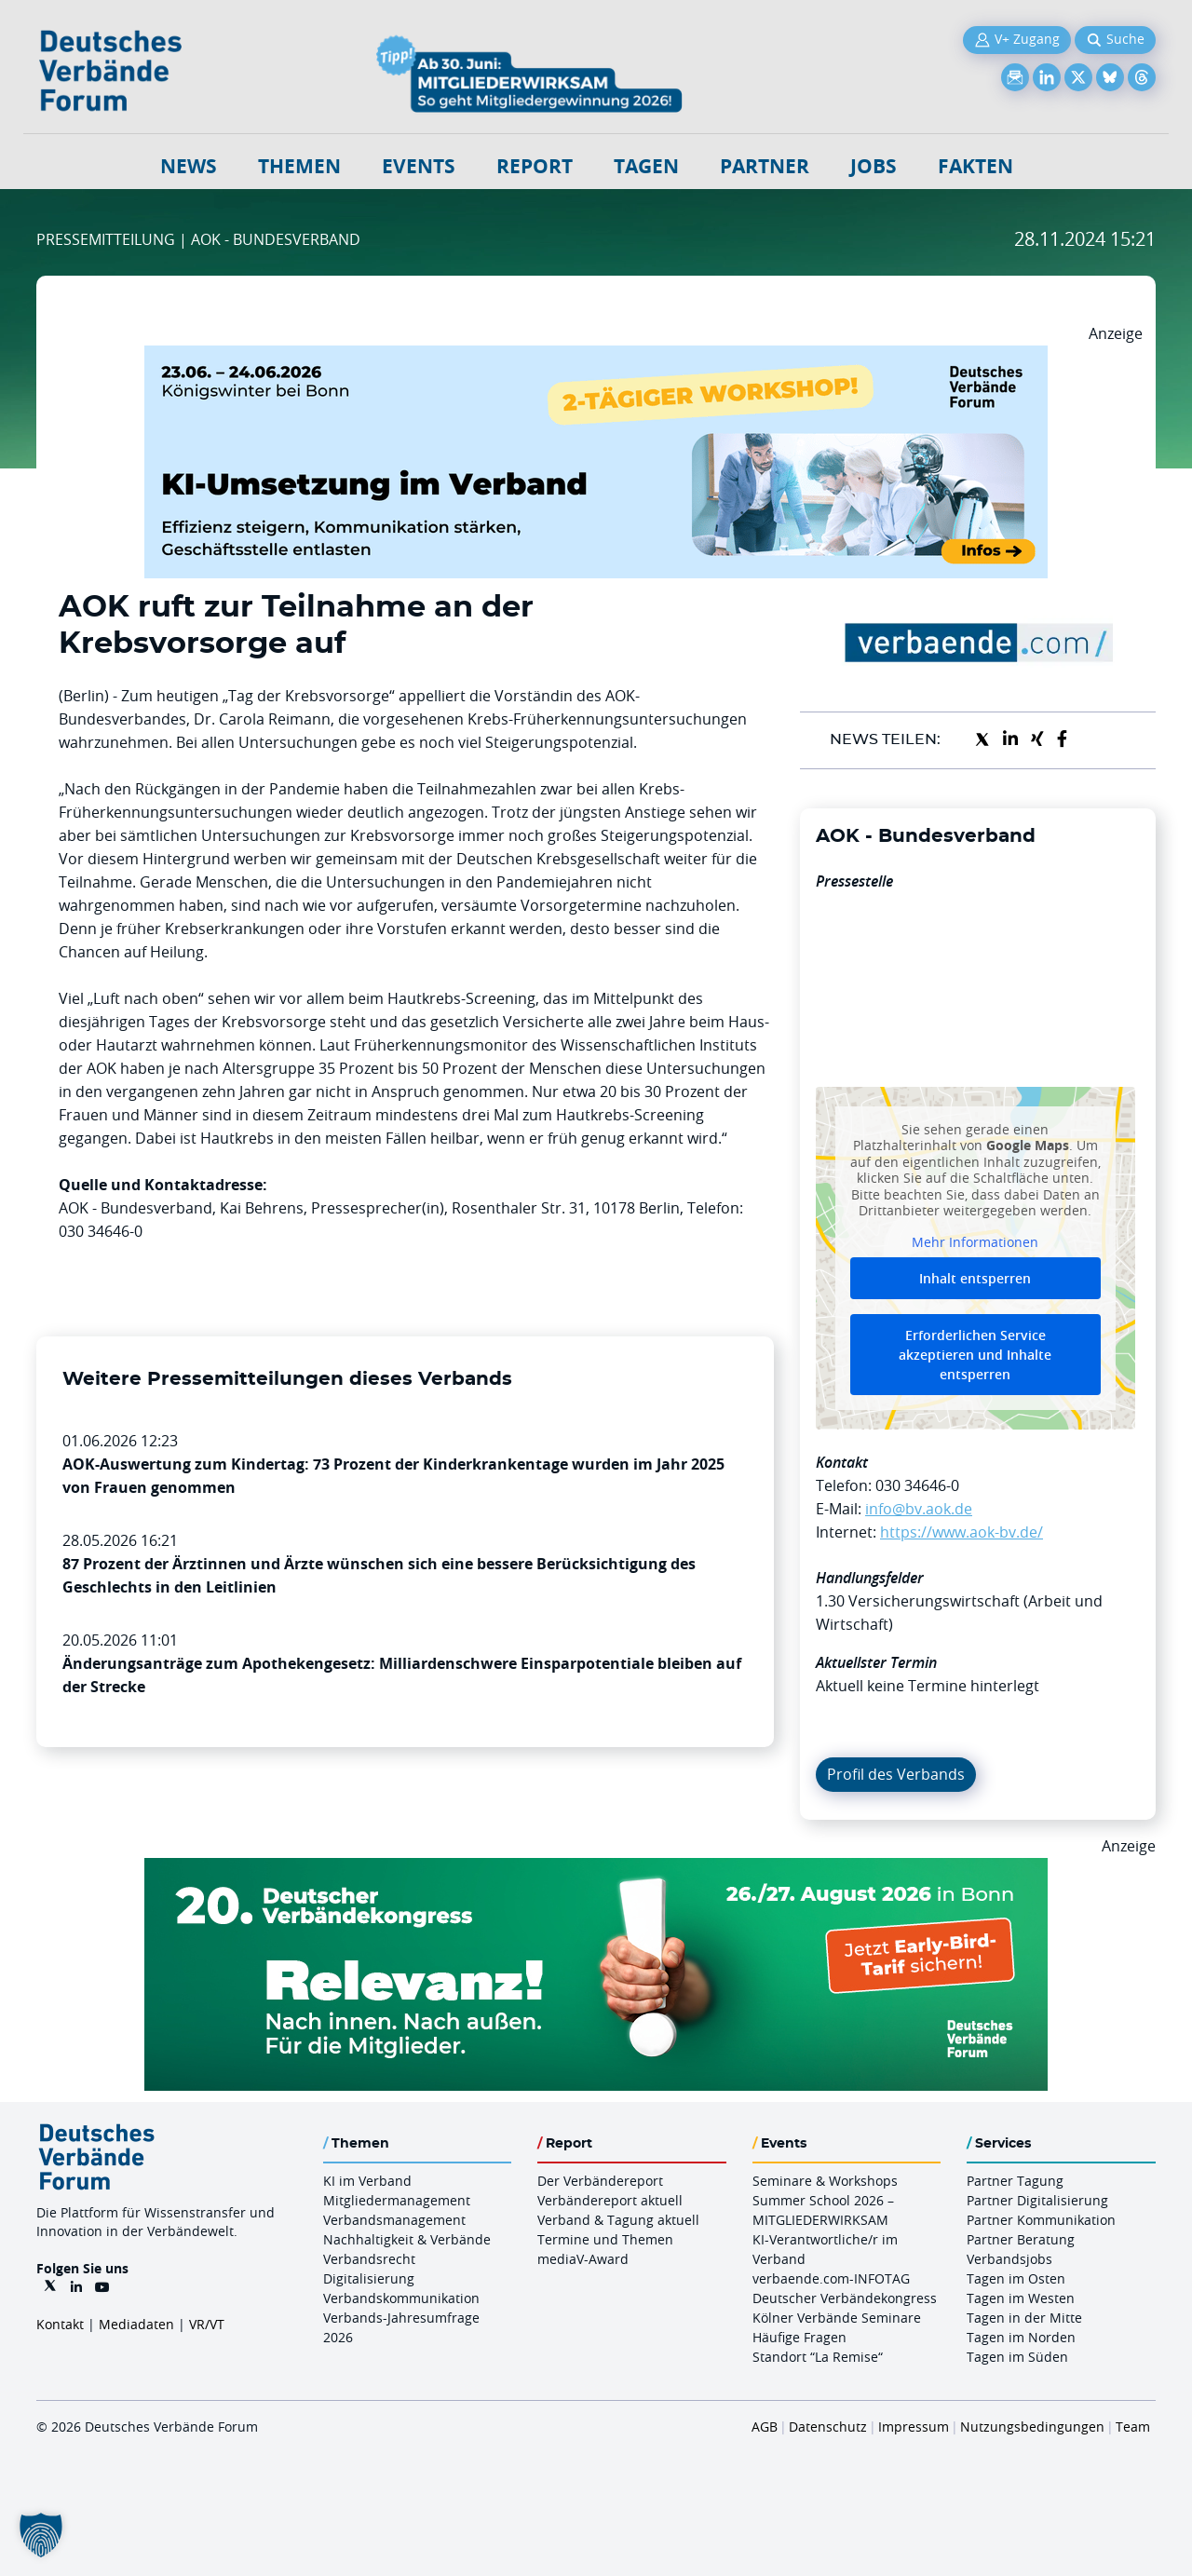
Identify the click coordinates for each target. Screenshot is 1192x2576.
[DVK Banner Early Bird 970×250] (596, 1869)
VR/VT (206, 2324)
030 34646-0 (917, 1485)
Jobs (873, 166)
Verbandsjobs (1009, 2259)
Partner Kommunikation (1041, 2220)
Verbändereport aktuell (610, 2200)
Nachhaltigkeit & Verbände (407, 2239)
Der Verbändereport (600, 2181)
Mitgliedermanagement (396, 2200)
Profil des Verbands (896, 1774)
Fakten (975, 166)
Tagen (646, 166)
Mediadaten (136, 2324)
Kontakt (60, 2324)
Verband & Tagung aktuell (618, 2220)
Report (534, 166)
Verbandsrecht (369, 2259)
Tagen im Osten (1016, 2278)
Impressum (913, 2426)
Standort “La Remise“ (817, 2357)
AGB (765, 2426)
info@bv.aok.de (918, 1508)
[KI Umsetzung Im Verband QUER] (596, 356)
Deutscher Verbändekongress (844, 2298)
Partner (764, 166)
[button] (41, 2535)
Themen (299, 166)
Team (1133, 2426)
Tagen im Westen (1021, 2298)
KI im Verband (367, 2181)
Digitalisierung (368, 2278)
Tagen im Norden (1021, 2337)
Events (418, 166)
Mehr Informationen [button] (975, 1241)
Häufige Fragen (799, 2337)
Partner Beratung (1021, 2239)
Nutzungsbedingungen (1032, 2426)
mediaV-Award (583, 2259)
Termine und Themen (605, 2239)
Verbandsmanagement (394, 2220)
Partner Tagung (1015, 2181)
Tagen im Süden (1017, 2357)
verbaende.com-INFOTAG (831, 2278)
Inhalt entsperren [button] (975, 1278)
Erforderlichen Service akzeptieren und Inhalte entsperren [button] (975, 1354)
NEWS (188, 166)
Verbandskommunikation (401, 2298)
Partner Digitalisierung (1037, 2200)
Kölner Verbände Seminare (836, 2317)
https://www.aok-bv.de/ (961, 1532)
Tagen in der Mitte (1024, 2317)
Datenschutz (828, 2426)
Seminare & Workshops (825, 2181)
